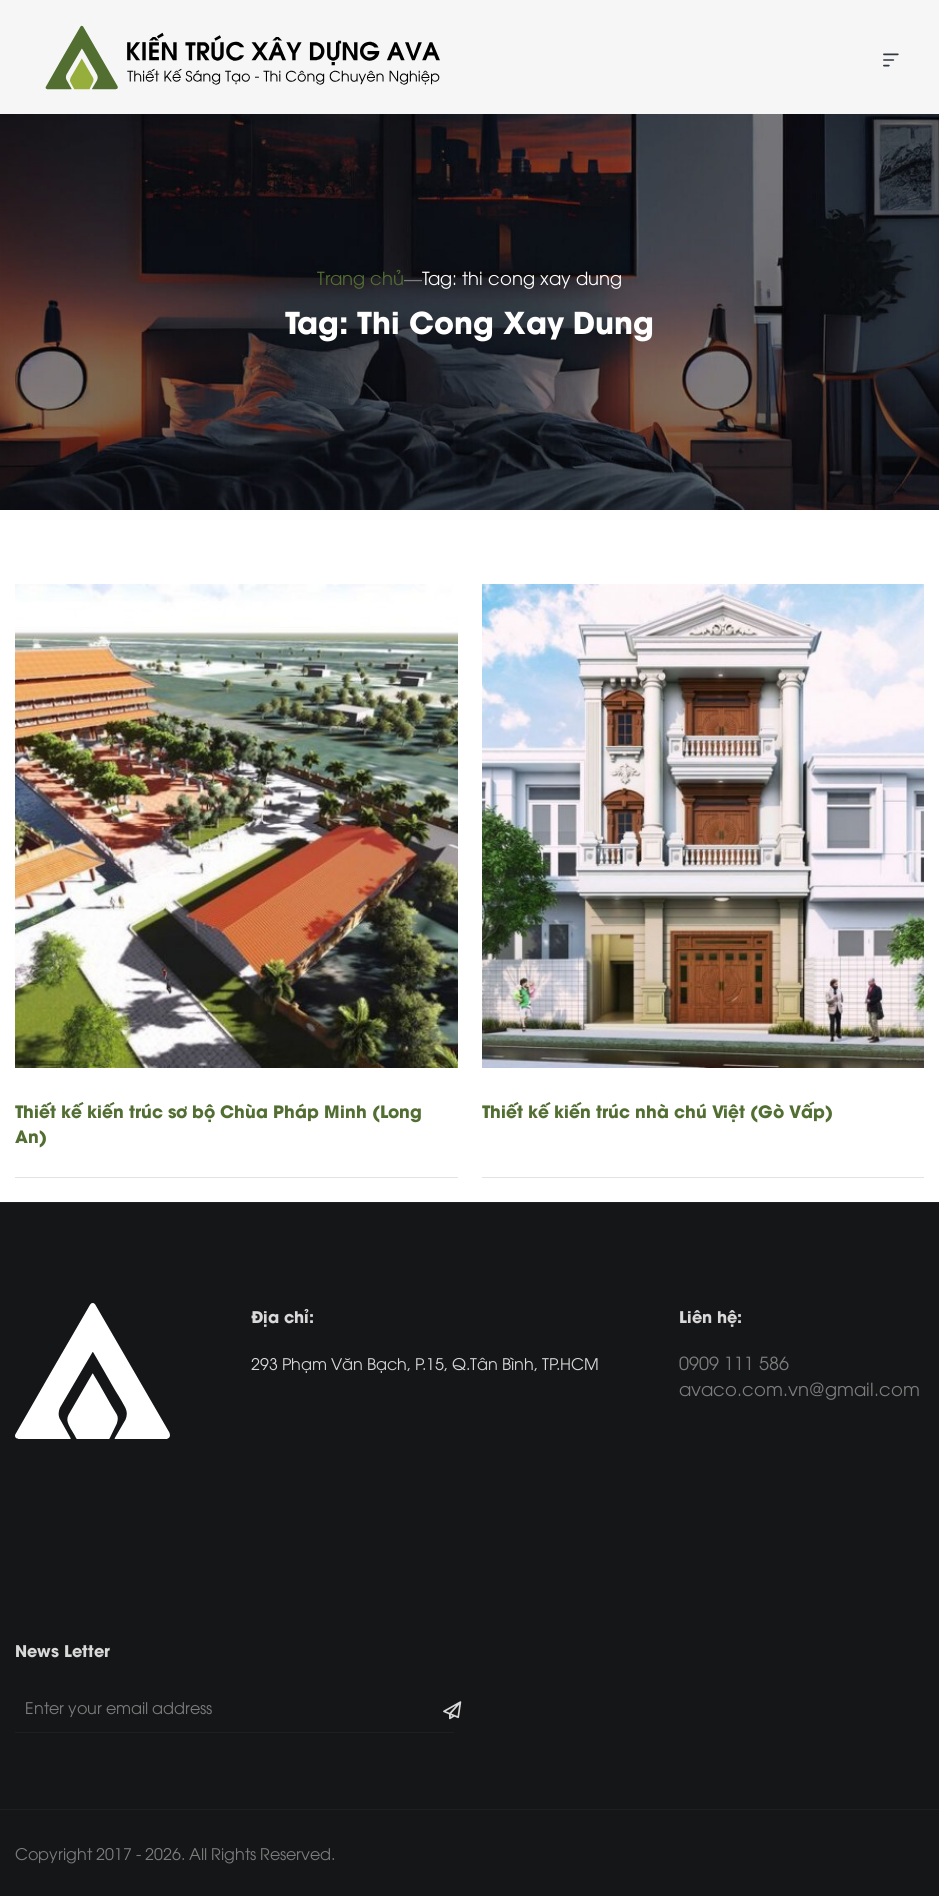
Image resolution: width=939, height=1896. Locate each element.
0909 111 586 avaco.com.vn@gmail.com (799, 1374)
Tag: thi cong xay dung (522, 276)
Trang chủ (360, 276)
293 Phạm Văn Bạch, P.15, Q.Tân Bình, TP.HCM (425, 1363)
